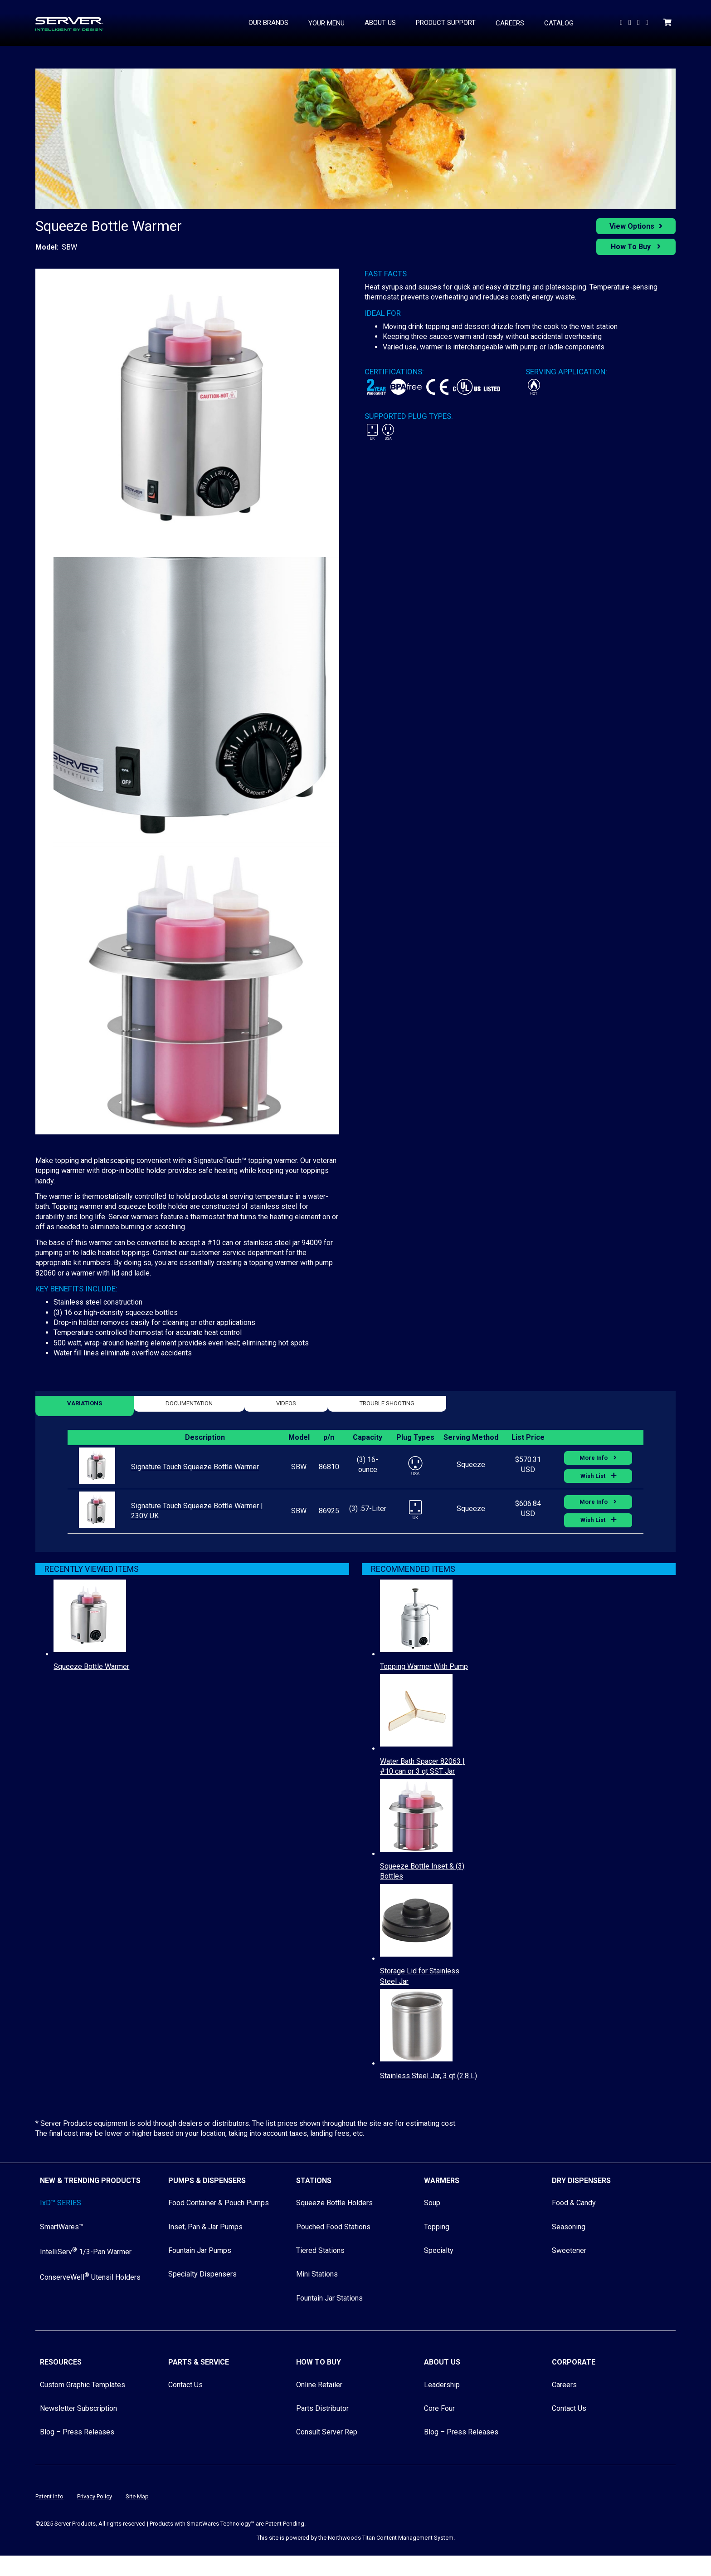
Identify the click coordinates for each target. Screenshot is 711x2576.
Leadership (442, 2384)
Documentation (189, 1403)
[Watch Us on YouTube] (622, 22)
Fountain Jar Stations (329, 2298)
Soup (432, 2202)
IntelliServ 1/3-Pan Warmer (85, 2251)
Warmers (441, 2180)
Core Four (439, 2408)
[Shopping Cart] (668, 22)
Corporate (573, 2362)
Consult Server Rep (326, 2432)
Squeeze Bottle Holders (334, 2202)
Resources (61, 2362)
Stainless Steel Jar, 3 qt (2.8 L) (428, 2075)
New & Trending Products (90, 2180)
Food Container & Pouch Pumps (218, 2202)
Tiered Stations (320, 2250)
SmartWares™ (61, 2227)
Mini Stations (317, 2274)
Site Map (137, 2496)
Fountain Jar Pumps (199, 2250)
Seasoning (568, 2227)
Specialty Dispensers (202, 2274)
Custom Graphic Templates (82, 2384)
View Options (631, 226)
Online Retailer (319, 2384)
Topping (436, 2227)
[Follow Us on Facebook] (639, 22)
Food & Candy (574, 2202)
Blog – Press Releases (77, 2432)
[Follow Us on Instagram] (648, 22)
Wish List (593, 1475)
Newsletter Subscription (78, 2408)
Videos (286, 1403)
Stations (313, 2180)
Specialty (438, 2250)
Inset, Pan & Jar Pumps (205, 2227)
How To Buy (632, 246)
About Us (442, 2362)
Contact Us (185, 2384)
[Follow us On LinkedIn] (630, 22)
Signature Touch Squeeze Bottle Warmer (195, 1466)
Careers (564, 2384)
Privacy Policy (94, 2496)
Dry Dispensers (581, 2180)
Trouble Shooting (387, 1403)
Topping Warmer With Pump (424, 1666)
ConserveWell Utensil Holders (90, 2277)
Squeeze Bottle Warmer (91, 1666)
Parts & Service (198, 2362)
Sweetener (569, 2250)
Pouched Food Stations (333, 2227)
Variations (84, 1403)
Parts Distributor (322, 2408)
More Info (594, 1457)
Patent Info (49, 2496)
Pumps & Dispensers (207, 2180)
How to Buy (318, 2362)
